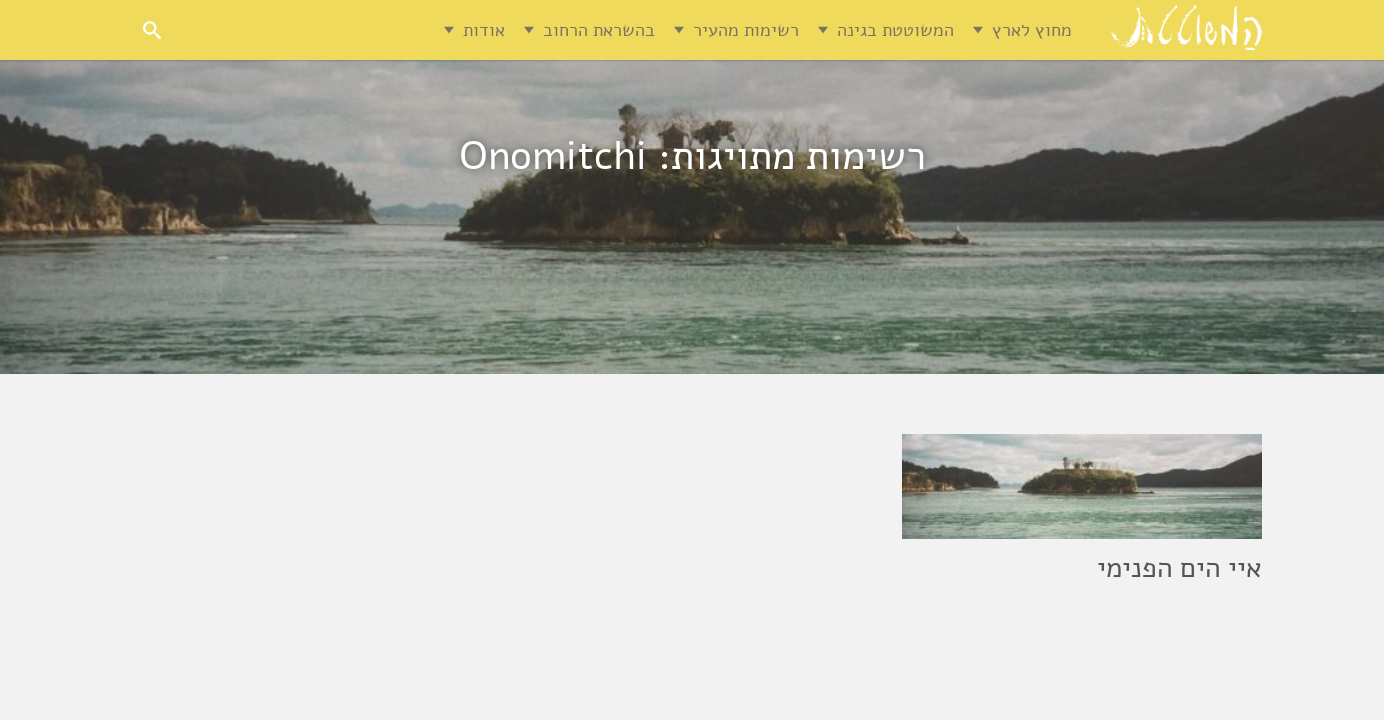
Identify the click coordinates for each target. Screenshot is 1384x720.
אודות (484, 30)
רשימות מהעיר (746, 30)
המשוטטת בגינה (895, 30)
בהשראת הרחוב (599, 30)
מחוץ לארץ (1032, 30)
